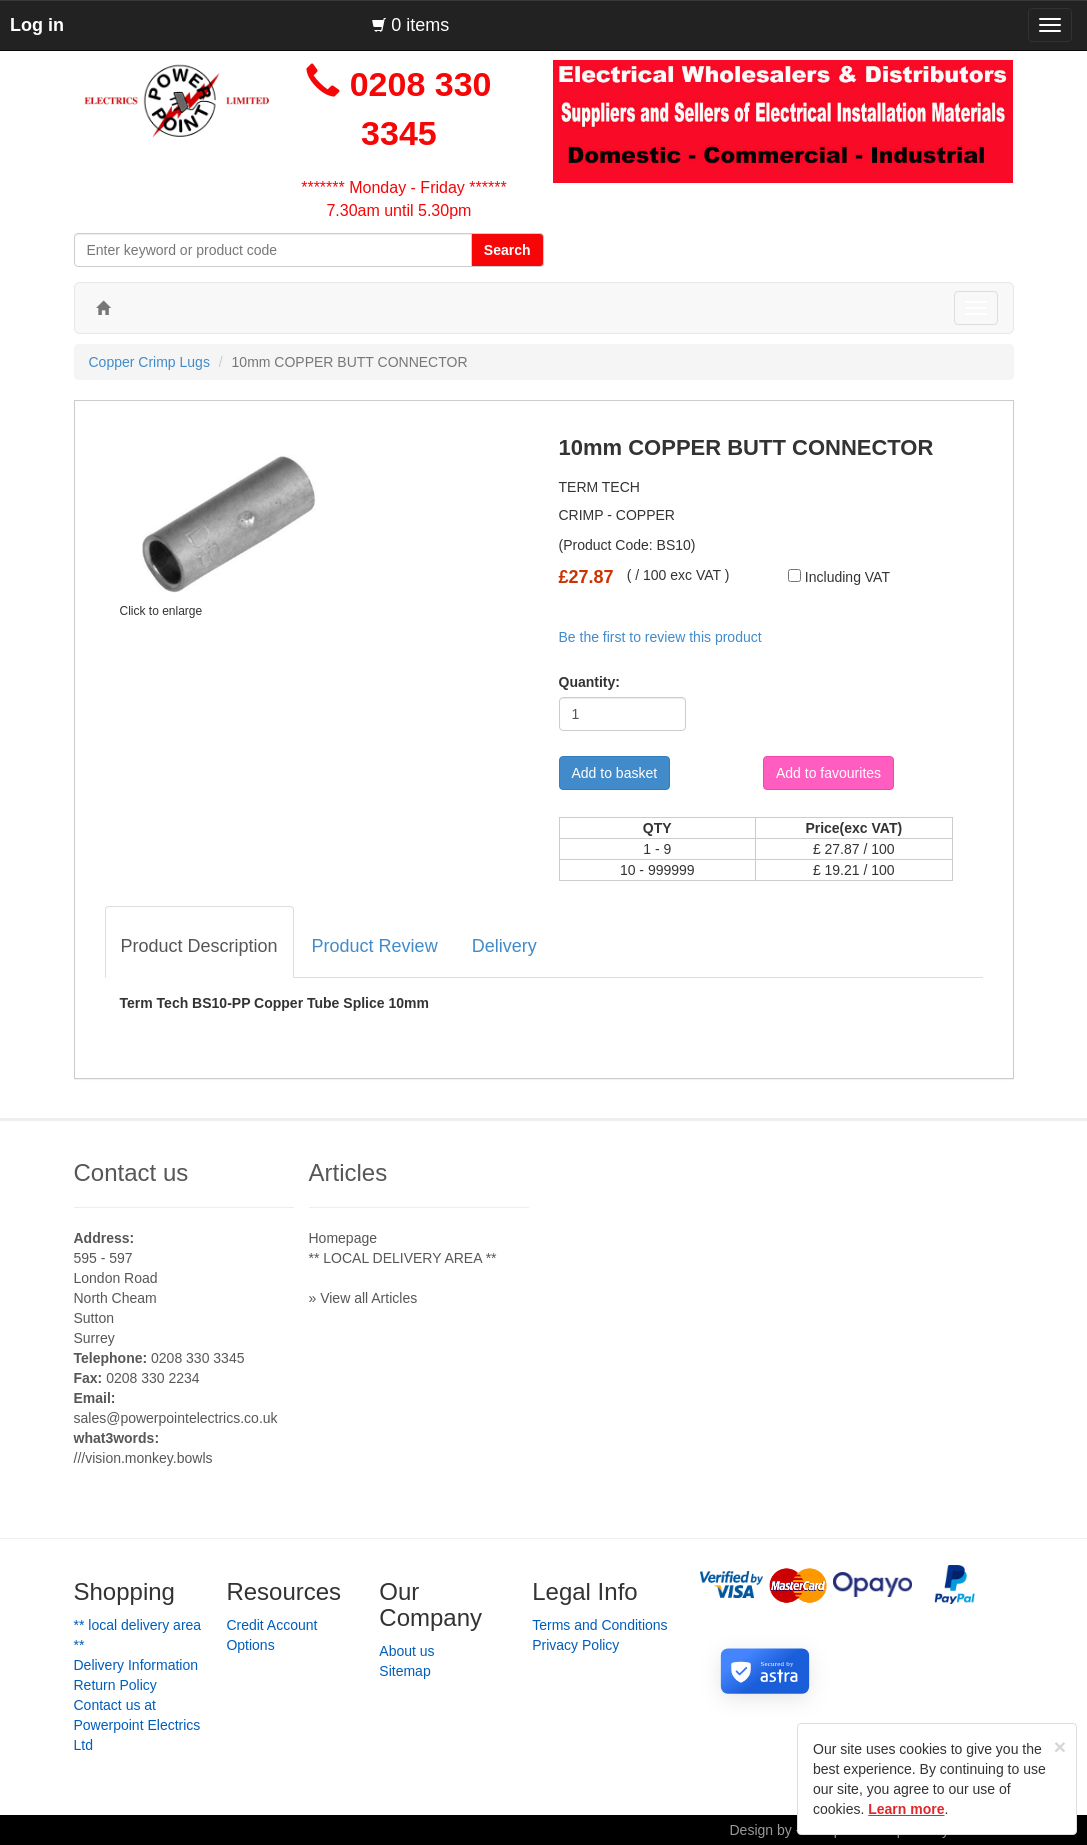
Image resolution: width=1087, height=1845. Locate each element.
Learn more (906, 1809)
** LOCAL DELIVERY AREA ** (403, 1258)
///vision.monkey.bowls (143, 1458)
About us (406, 1651)
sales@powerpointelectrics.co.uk (176, 1418)
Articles (348, 1172)
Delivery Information (136, 1665)
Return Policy (115, 1685)
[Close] (1060, 1746)
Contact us (131, 1172)
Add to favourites (828, 773)
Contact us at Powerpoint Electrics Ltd (137, 1725)
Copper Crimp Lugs (149, 362)
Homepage (343, 1238)
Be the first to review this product (660, 637)
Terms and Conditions (599, 1625)
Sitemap (404, 1671)
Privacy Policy (575, 1645)
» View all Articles (363, 1298)
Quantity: (583, 682)
